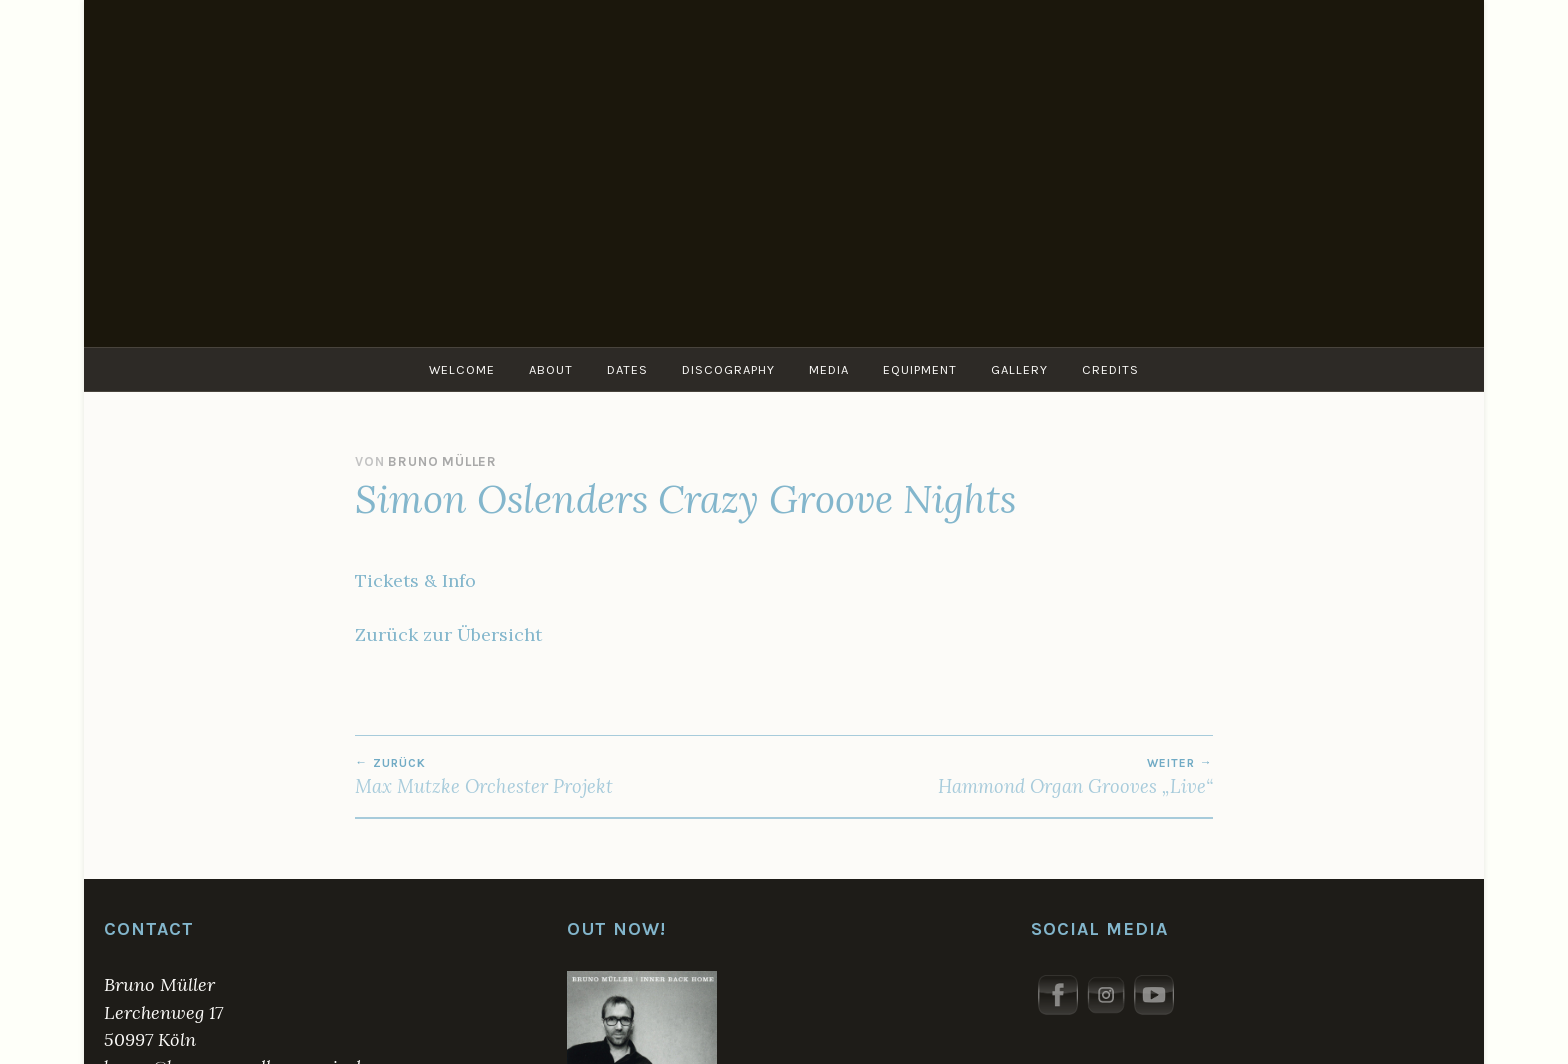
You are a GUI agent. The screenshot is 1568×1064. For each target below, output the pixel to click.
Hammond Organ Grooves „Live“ (998, 777)
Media (829, 369)
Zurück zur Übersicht (448, 634)
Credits (1110, 369)
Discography (728, 369)
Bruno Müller (442, 461)
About (551, 369)
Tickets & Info (415, 580)
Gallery (1019, 369)
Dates (627, 369)
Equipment (920, 369)
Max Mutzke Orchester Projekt (569, 777)
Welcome (462, 369)
